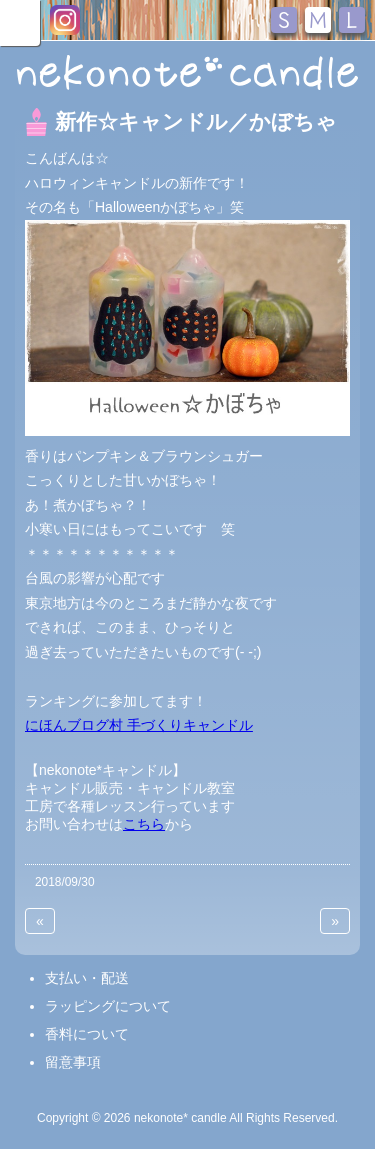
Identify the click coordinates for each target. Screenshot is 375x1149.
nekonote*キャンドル (187, 74)
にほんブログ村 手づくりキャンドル (139, 725)
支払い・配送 (87, 978)
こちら (144, 824)
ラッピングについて (108, 1006)
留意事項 (73, 1062)
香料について (87, 1034)
